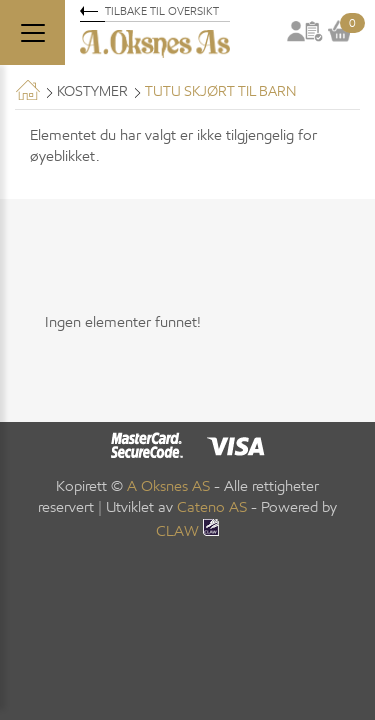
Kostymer (92, 91)
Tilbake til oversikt (162, 11)
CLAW (187, 531)
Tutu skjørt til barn (220, 91)
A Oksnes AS (168, 486)
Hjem (27, 90)
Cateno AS (212, 507)
